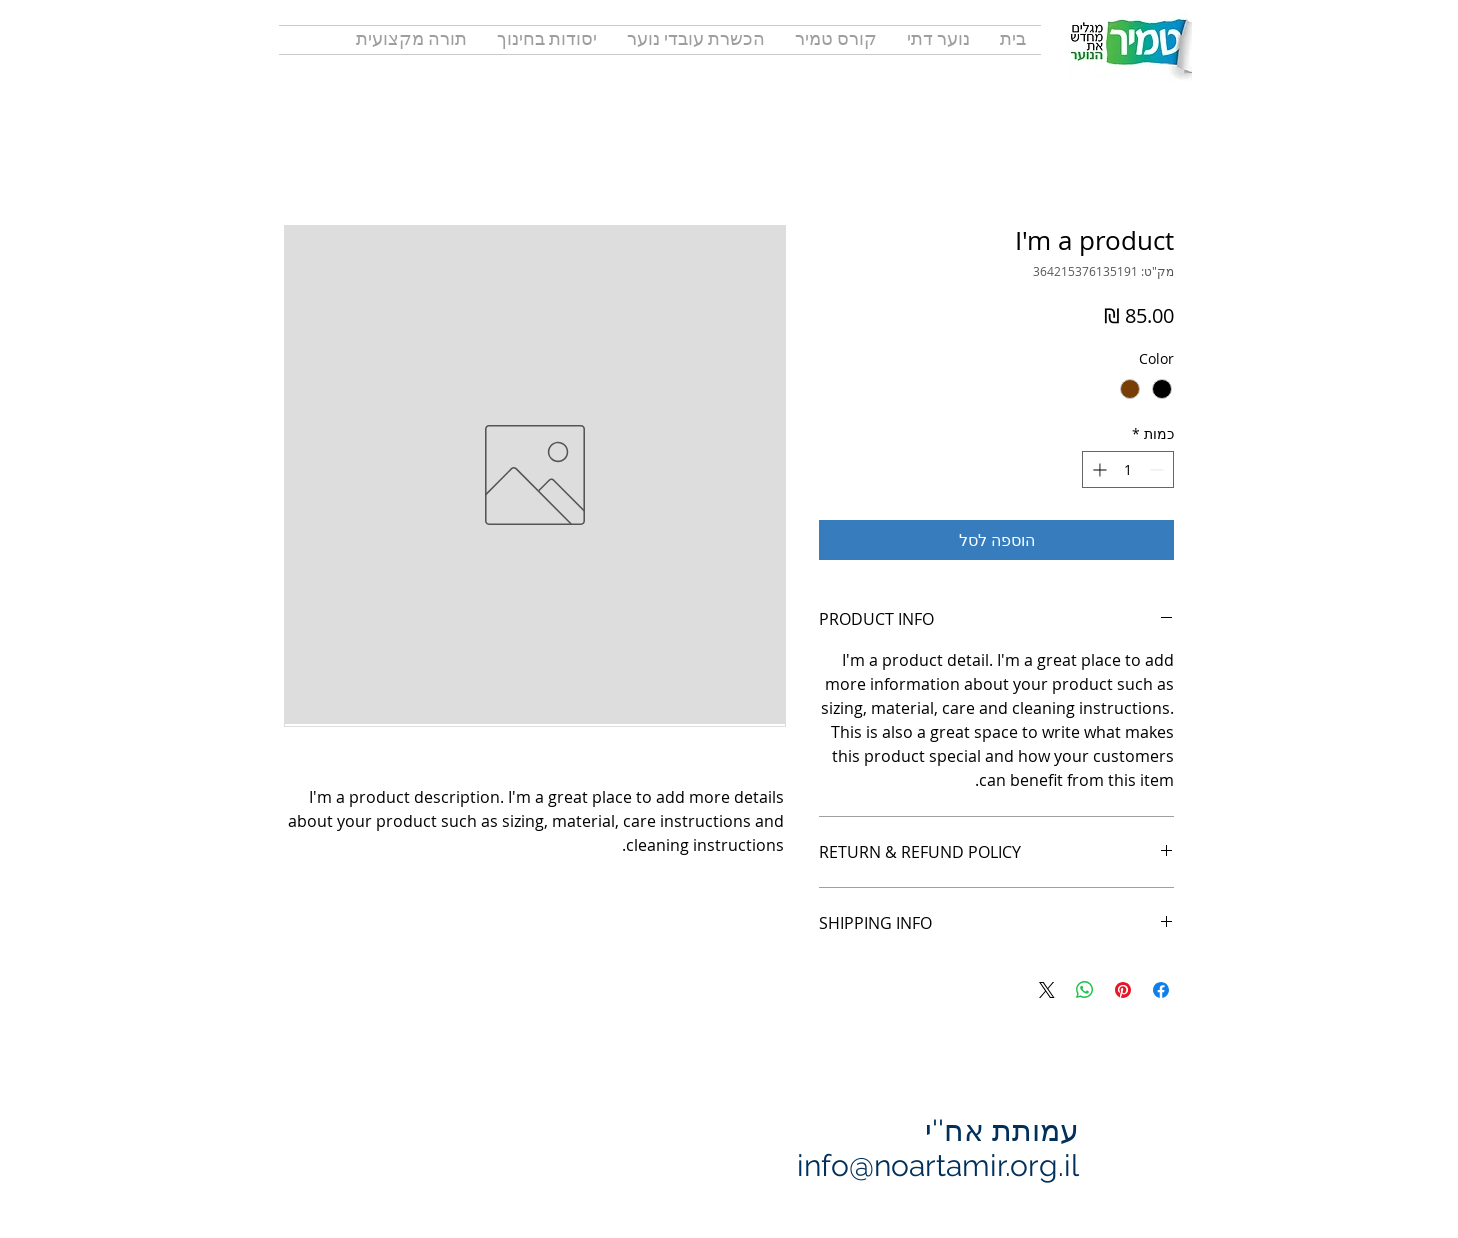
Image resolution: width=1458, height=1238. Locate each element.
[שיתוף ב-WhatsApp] (1085, 990)
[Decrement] (1158, 469)
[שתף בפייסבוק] (1161, 990)
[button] (411, 40)
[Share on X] (1047, 990)
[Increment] (1097, 469)
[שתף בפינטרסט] (1123, 990)
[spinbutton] (1128, 469)
